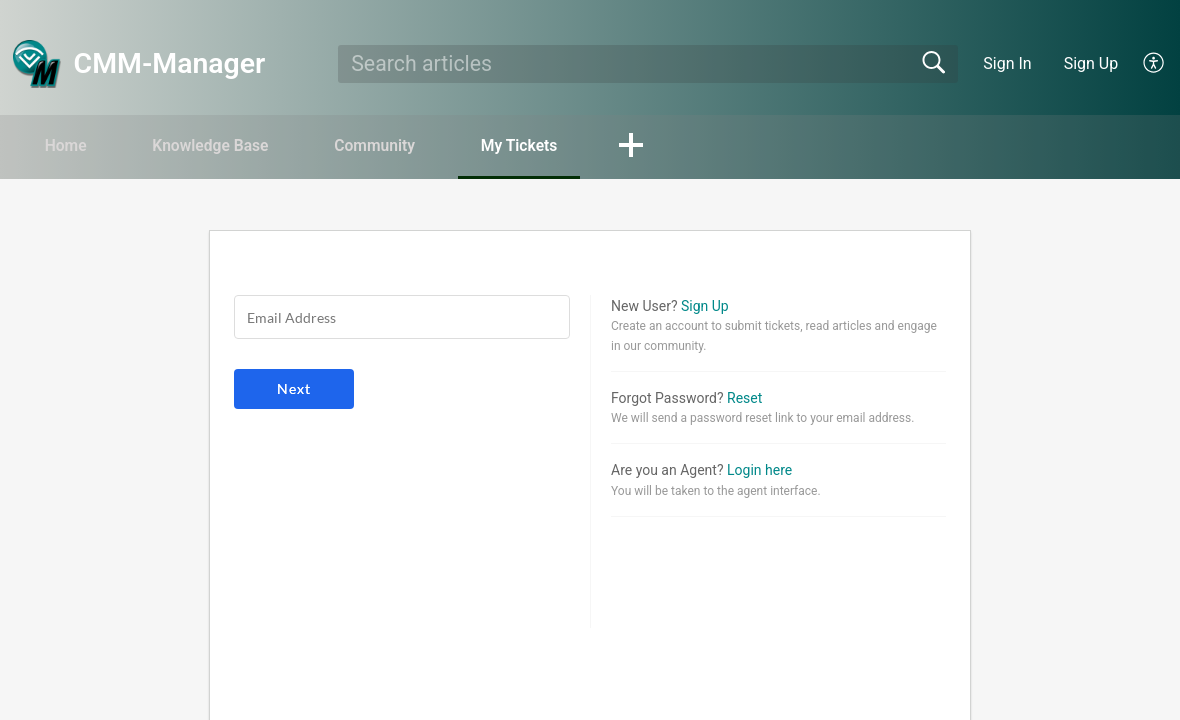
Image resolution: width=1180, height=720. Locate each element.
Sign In (1007, 63)
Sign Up (1091, 63)
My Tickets (541, 145)
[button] (657, 147)
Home (69, 145)
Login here (759, 471)
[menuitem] (1154, 64)
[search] (647, 64)
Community (391, 145)
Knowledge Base (220, 145)
